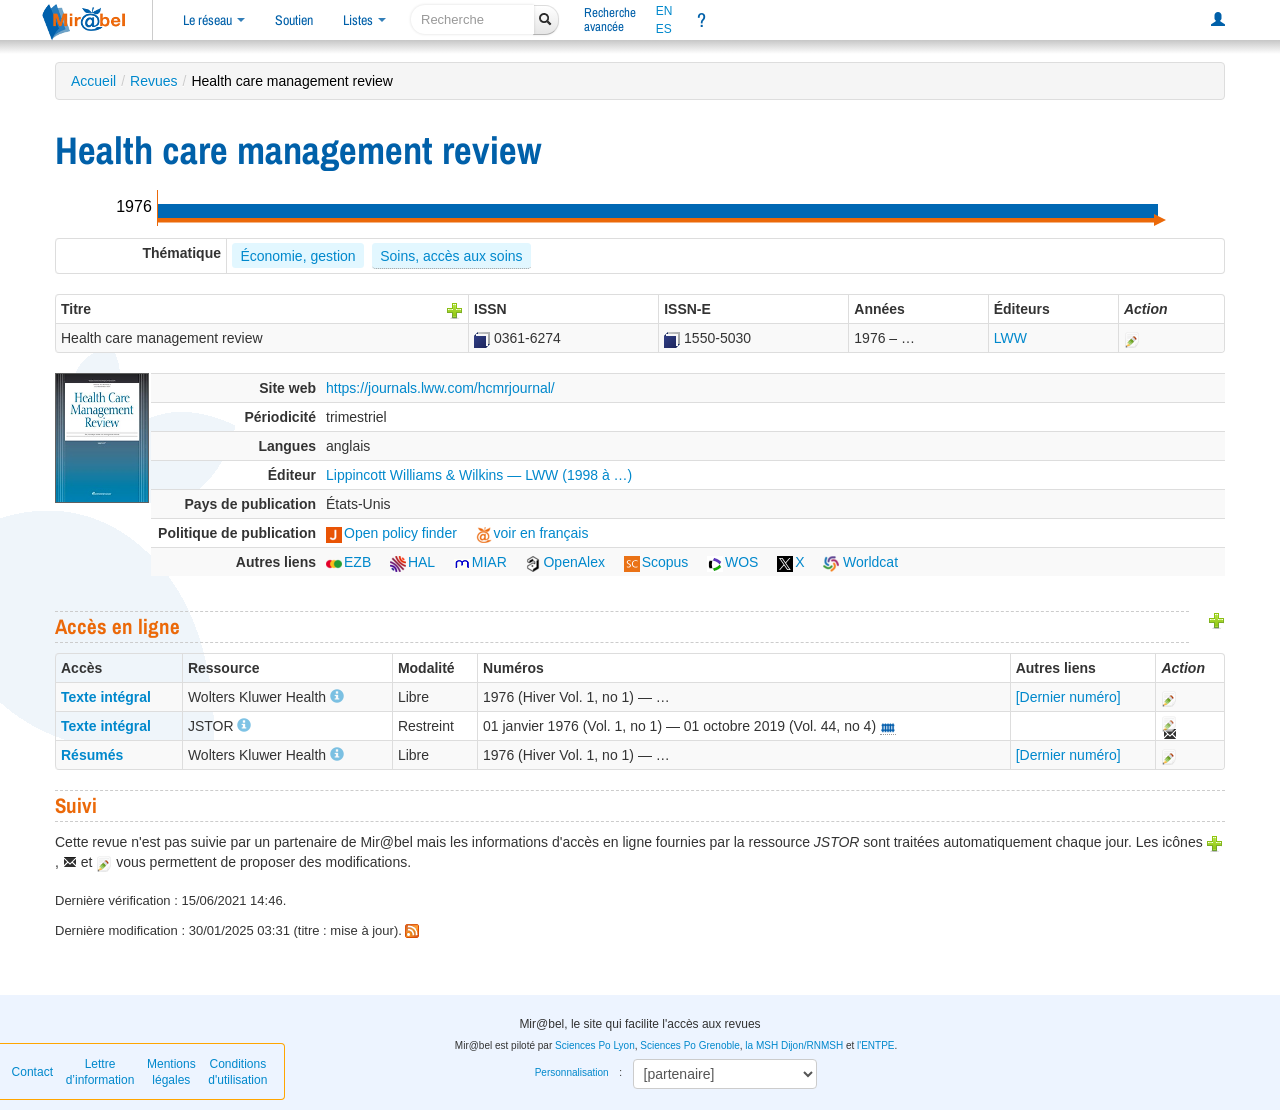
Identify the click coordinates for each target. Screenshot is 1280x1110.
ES (664, 29)
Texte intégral (106, 697)
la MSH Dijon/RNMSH (794, 1045)
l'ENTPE (875, 1045)
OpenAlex (564, 562)
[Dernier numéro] (1068, 697)
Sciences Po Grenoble (690, 1045)
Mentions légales (171, 1072)
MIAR (480, 562)
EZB (348, 562)
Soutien (294, 20)
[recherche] (472, 19)
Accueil (93, 81)
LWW (1010, 338)
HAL (412, 562)
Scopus (656, 562)
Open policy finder (391, 533)
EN (664, 11)
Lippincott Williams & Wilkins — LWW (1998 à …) (479, 475)
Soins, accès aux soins (451, 256)
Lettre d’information (100, 1072)
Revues (153, 81)
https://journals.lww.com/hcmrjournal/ (440, 388)
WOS (732, 562)
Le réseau (214, 20)
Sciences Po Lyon (595, 1045)
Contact (32, 1072)
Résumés (92, 755)
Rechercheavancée (610, 19)
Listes (364, 20)
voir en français (532, 533)
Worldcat (860, 562)
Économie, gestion (297, 256)
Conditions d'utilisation (237, 1072)
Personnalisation (572, 1072)
